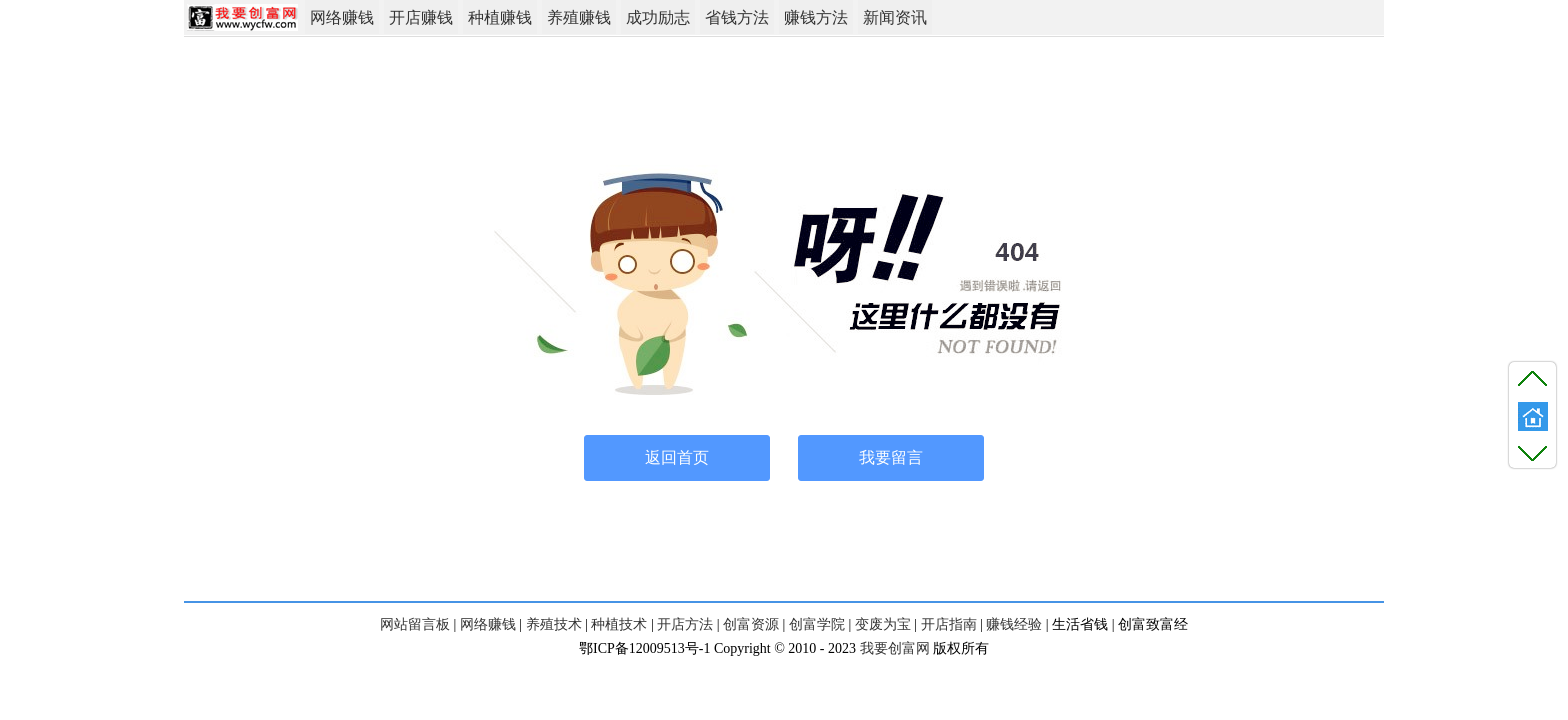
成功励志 (658, 17)
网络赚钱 (342, 17)
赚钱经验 (1014, 624)
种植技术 (619, 624)
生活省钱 (1080, 624)
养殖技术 (554, 624)
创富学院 (817, 624)
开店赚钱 (421, 17)
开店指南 (949, 624)
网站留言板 (415, 624)
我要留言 (891, 457)
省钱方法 (737, 17)
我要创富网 (895, 648)
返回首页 (677, 457)
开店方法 (685, 624)
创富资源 (751, 624)
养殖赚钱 (579, 17)
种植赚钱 (500, 17)
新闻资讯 (895, 17)
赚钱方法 (816, 17)
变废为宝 (883, 624)
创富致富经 (1153, 624)
